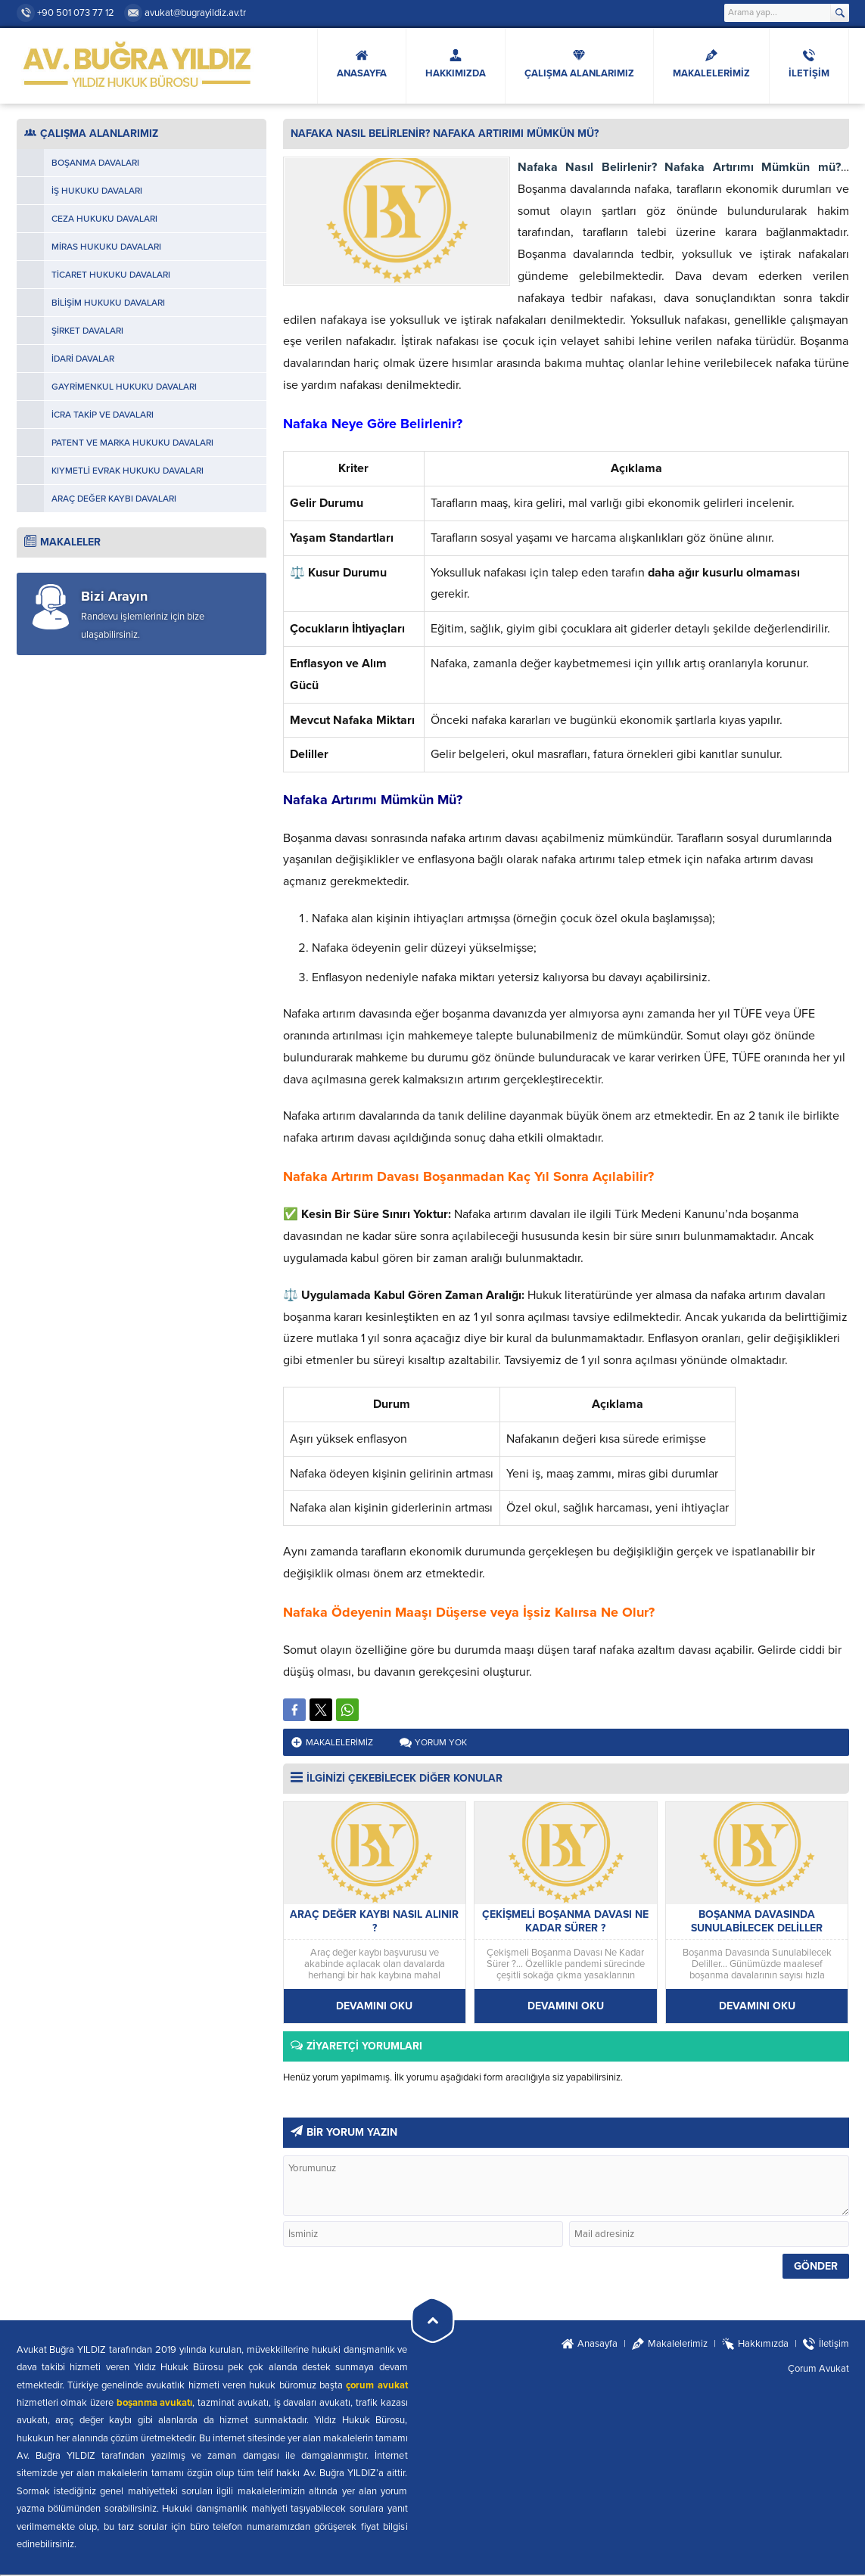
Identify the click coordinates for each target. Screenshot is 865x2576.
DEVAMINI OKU (374, 2006)
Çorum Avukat (818, 2369)
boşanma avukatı (155, 2403)
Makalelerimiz (339, 1742)
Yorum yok (441, 1742)
